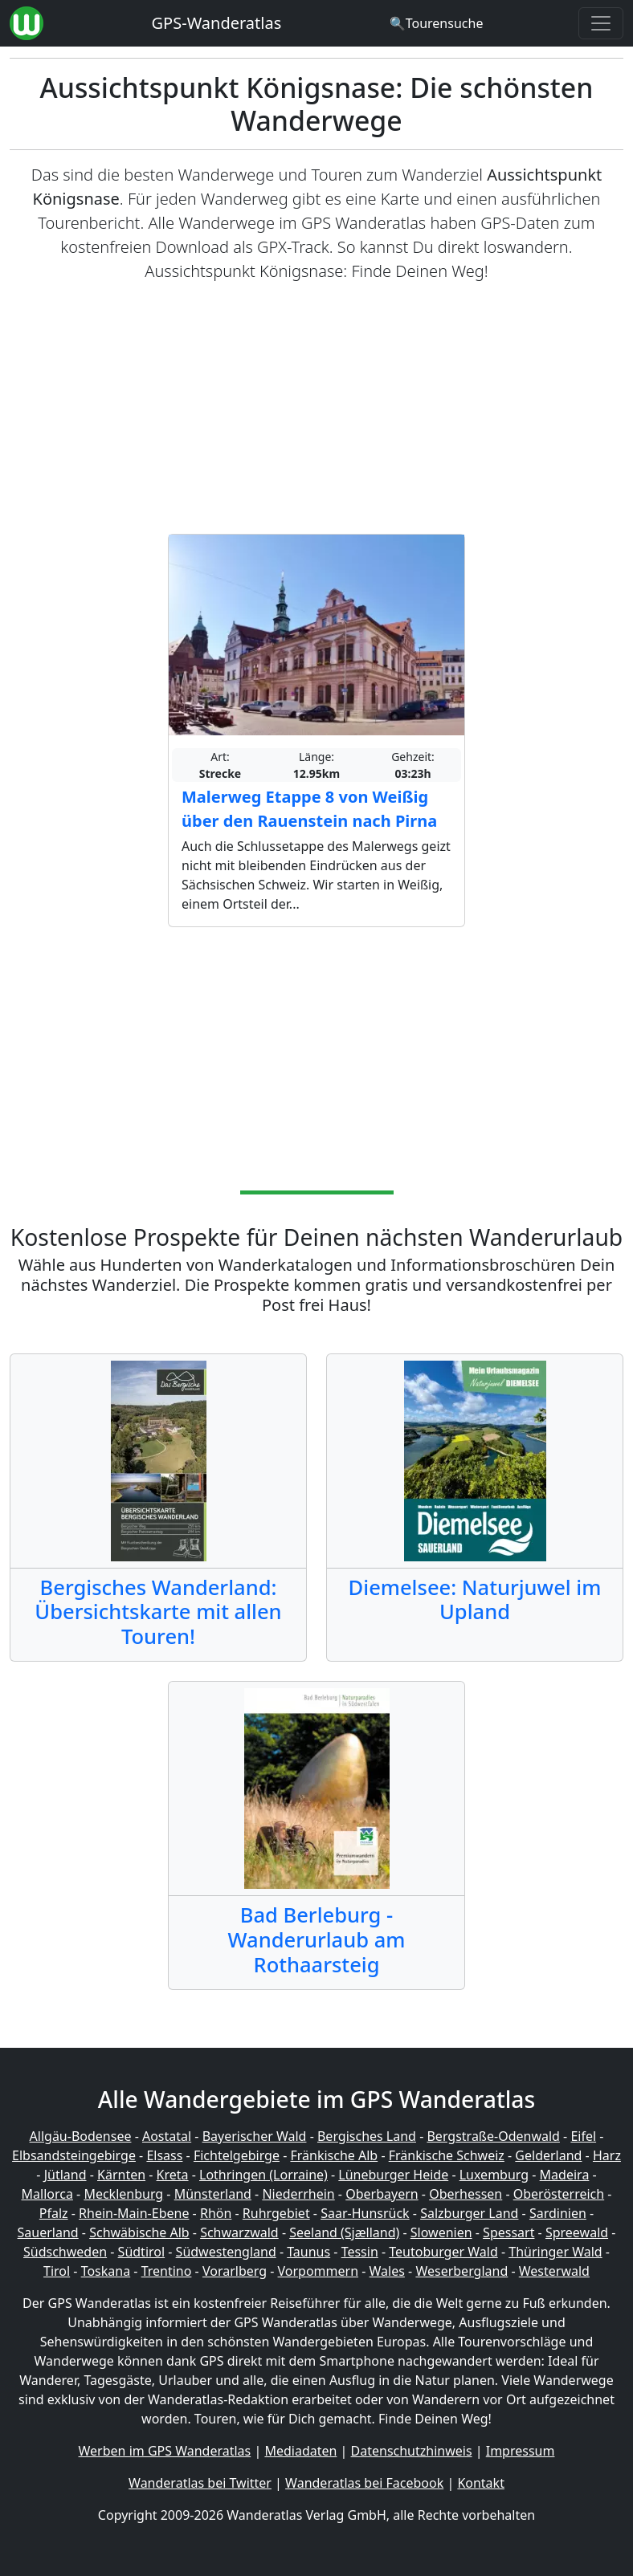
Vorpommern (318, 2271)
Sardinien (557, 2213)
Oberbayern (381, 2194)
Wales (387, 2271)
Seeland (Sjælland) (344, 2232)
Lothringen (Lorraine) (263, 2174)
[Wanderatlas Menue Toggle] (600, 23)
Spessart (508, 2232)
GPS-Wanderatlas (217, 23)
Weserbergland (461, 2271)
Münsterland (212, 2194)
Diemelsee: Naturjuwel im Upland (475, 1599)
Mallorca (47, 2194)
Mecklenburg (123, 2194)
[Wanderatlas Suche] (437, 23)
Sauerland (48, 2232)
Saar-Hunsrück (365, 2213)
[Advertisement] (316, 408)
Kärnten (121, 2174)
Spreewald (576, 2232)
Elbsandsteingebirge (74, 2155)
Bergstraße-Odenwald (493, 2136)
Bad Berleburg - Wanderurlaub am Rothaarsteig (317, 1939)
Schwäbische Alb (139, 2232)
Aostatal (166, 2136)
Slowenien (441, 2232)
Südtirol (141, 2252)
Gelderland (548, 2155)
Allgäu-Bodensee (81, 2136)
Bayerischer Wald (254, 2136)
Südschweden (65, 2252)
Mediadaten (300, 2451)
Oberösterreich (558, 2194)
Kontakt (480, 2483)
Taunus (308, 2252)
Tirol (56, 2271)
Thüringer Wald (555, 2252)
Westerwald (554, 2271)
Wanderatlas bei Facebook (364, 2483)
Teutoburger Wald (443, 2252)
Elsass (164, 2155)
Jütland (65, 2174)
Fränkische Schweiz (446, 2155)
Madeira (565, 2174)
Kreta (173, 2174)
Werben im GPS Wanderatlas (165, 2451)
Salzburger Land (469, 2213)
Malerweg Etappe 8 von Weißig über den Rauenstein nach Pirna (309, 809)
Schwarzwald (239, 2232)
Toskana (106, 2271)
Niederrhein (298, 2194)
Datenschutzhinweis (411, 2451)
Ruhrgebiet (276, 2213)
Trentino (166, 2271)
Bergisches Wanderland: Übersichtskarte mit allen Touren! (158, 1611)
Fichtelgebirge (237, 2155)
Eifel (583, 2136)
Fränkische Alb (334, 2155)
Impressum (520, 2451)
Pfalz (53, 2213)
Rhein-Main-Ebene (134, 2213)
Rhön (215, 2213)
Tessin (359, 2252)
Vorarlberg (234, 2271)
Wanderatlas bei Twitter (200, 2483)
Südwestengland (226, 2252)
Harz (607, 2155)
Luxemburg (494, 2174)
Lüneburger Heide (393, 2174)
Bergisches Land (366, 2136)
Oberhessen (465, 2194)
